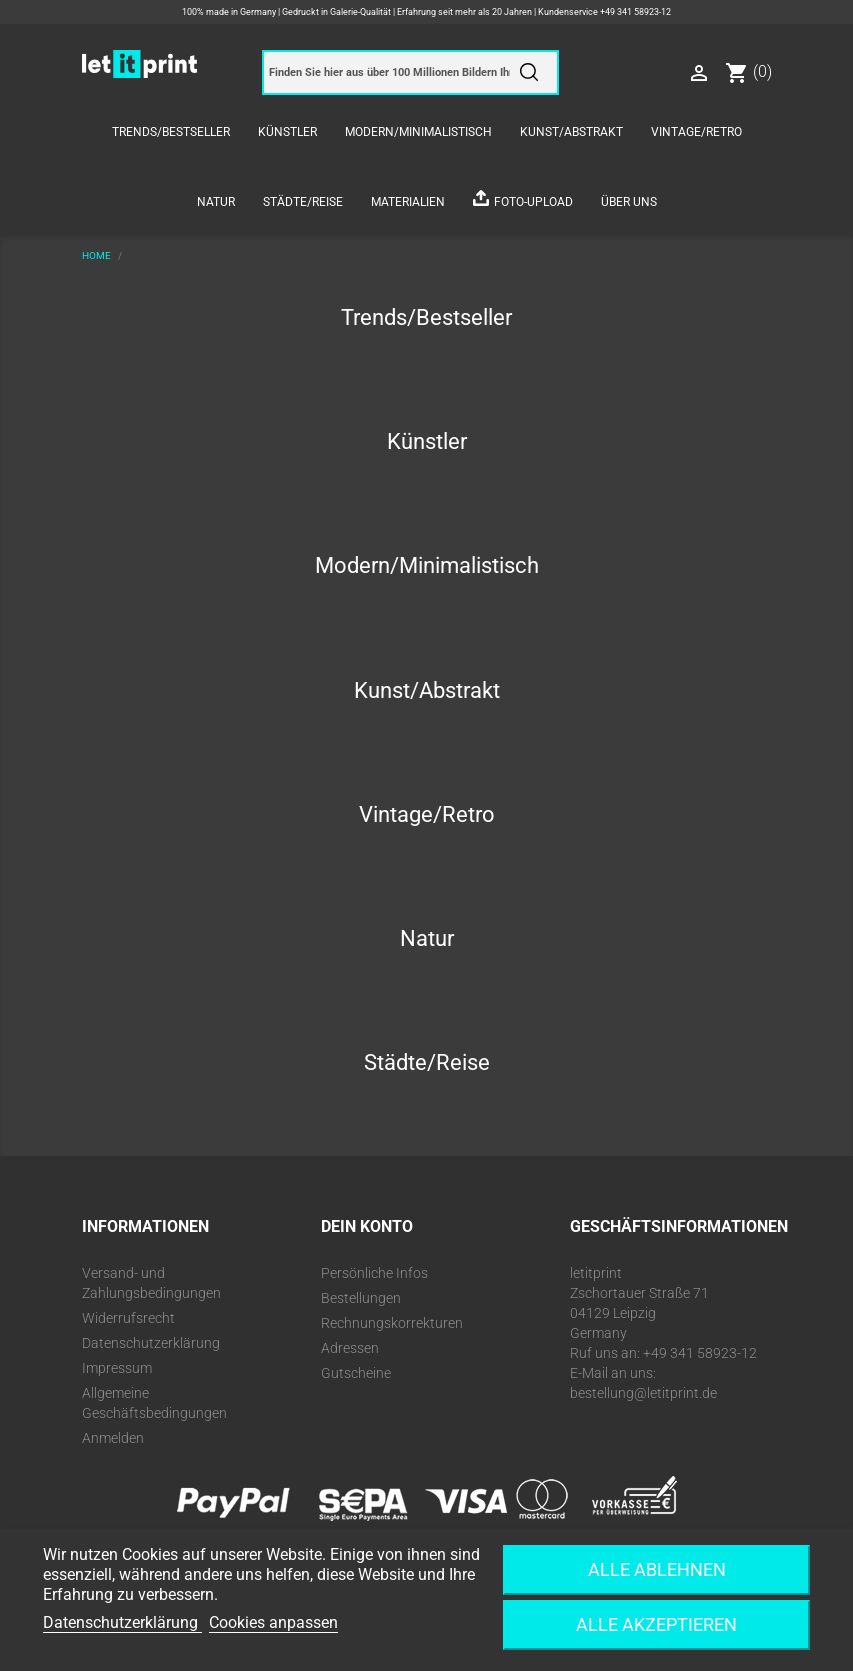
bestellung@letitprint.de (643, 1393)
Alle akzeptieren (656, 1624)
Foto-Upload (533, 202)
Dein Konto (367, 1226)
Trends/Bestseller (171, 132)
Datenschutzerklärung (151, 1343)
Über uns (629, 202)
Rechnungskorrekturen (392, 1323)
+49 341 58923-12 (635, 12)
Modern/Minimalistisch (418, 132)
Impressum (117, 1368)
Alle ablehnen (657, 1569)
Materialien (408, 202)
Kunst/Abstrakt (571, 132)
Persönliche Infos (374, 1273)
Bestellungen (361, 1298)
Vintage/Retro (696, 132)
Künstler (287, 132)
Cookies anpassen (273, 1622)
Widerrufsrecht (128, 1318)
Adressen (350, 1348)
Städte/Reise (303, 202)
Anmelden (113, 1438)
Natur (216, 202)
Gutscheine (356, 1373)
